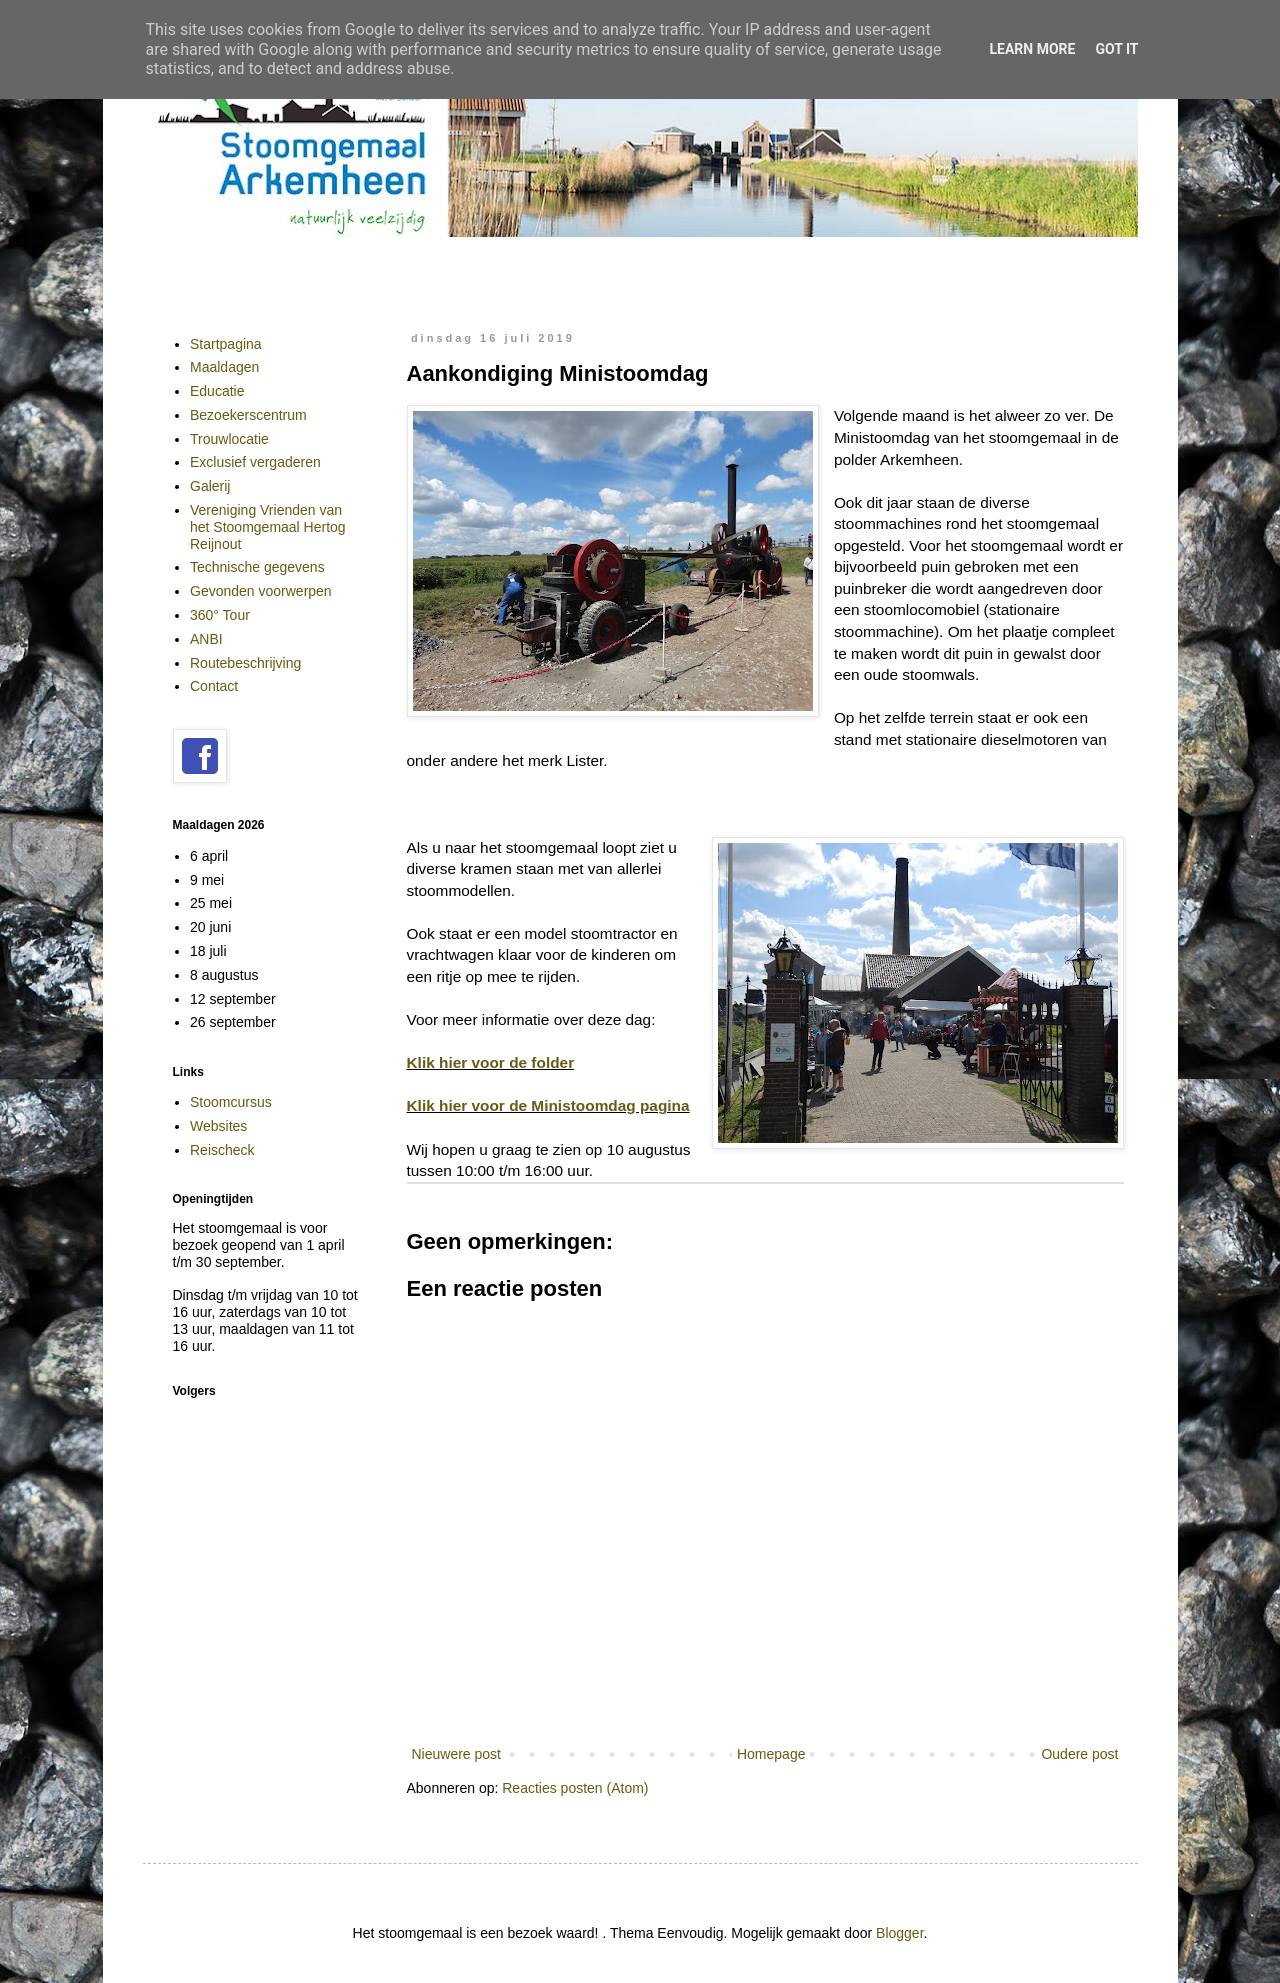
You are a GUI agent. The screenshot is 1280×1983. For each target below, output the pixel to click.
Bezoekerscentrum (248, 415)
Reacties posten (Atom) (575, 1788)
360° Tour (220, 615)
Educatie (217, 391)
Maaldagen (224, 367)
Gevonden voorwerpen (261, 591)
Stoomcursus (231, 1102)
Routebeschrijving (245, 663)
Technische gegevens (257, 567)
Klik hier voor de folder (491, 1062)
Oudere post (1079, 1754)
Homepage (771, 1754)
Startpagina (226, 344)
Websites (218, 1126)
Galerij (210, 486)
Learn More (1032, 49)
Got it (1116, 49)
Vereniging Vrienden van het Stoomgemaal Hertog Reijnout (268, 527)
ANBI (206, 639)
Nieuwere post (457, 1754)
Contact (214, 686)
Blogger (899, 1933)
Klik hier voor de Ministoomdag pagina (548, 1105)
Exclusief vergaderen (255, 462)
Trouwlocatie (229, 439)
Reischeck (222, 1150)
